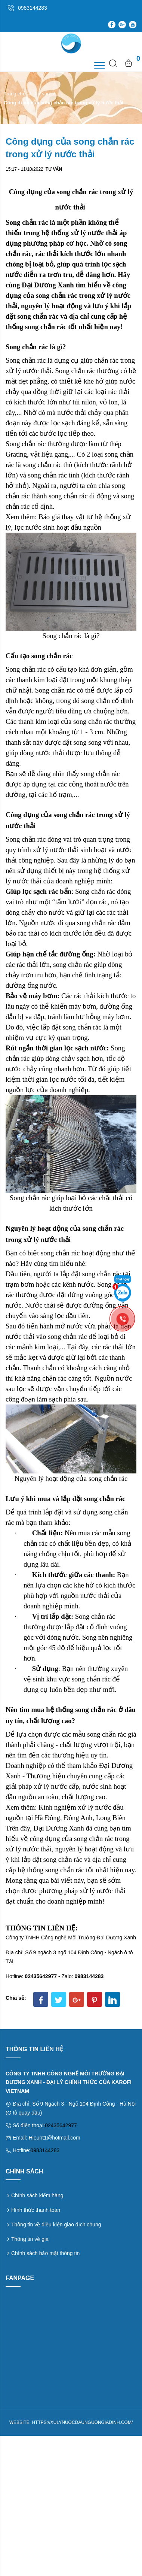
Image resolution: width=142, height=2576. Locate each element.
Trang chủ (15, 94)
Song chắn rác (26, 360)
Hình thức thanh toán (35, 2210)
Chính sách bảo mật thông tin (45, 2253)
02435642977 (61, 2125)
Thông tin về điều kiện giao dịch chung (56, 2224)
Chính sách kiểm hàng (37, 2195)
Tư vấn (42, 94)
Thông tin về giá (30, 2239)
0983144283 (44, 2150)
